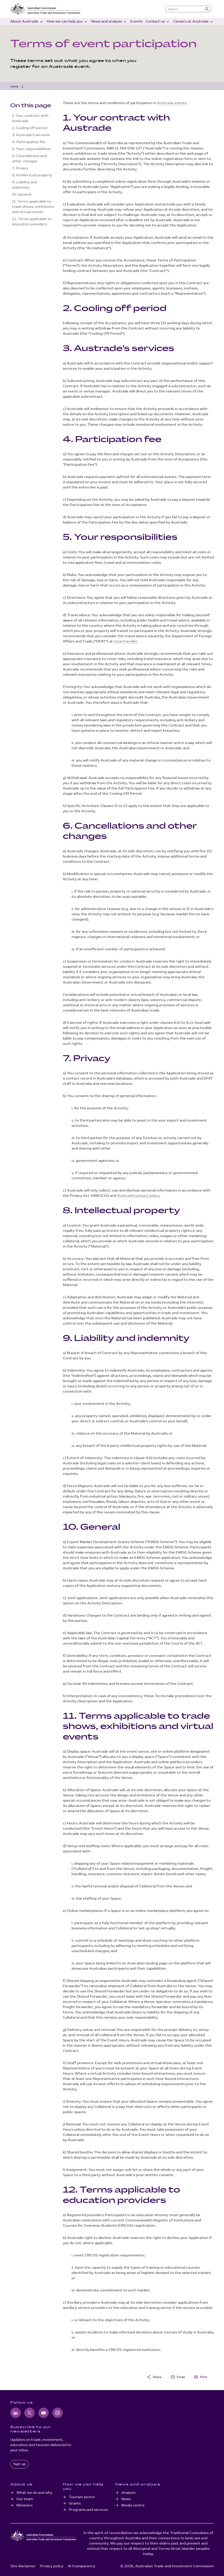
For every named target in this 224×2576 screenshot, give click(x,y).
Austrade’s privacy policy (138, 1196)
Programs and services (88, 2510)
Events (136, 21)
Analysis (128, 2493)
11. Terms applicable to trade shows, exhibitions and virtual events (33, 207)
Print (200, 2377)
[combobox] (184, 9)
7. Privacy (20, 168)
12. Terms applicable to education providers (32, 221)
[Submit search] (207, 9)
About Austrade (27, 21)
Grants (75, 2503)
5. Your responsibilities (31, 149)
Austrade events (171, 103)
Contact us (158, 21)
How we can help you (67, 21)
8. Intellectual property (32, 175)
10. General (21, 194)
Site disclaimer (23, 2566)
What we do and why (34, 2493)
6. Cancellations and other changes (29, 158)
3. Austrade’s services (31, 135)
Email (178, 2377)
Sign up (19, 2464)
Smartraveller (126, 641)
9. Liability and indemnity (24, 184)
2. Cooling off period (29, 128)
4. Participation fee (29, 142)
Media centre (133, 2505)
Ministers (24, 2505)
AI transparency (81, 2566)
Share (154, 2377)
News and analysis (109, 21)
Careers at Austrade (193, 21)
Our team (24, 2499)
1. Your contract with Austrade (30, 118)
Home (14, 86)
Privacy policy (51, 2566)
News (126, 2499)
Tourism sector (82, 2497)
